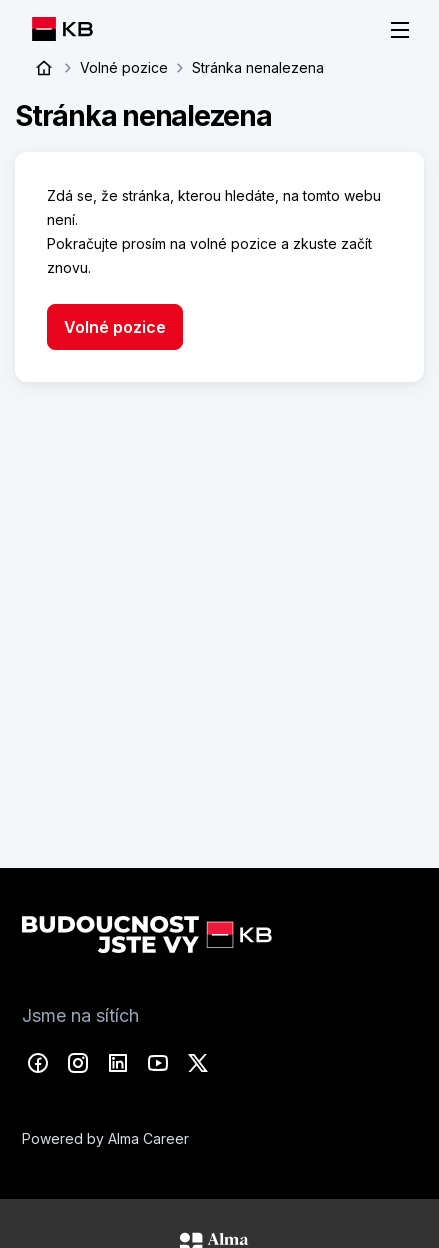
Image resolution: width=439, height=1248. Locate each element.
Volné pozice (124, 67)
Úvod (44, 68)
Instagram (78, 1059)
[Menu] (400, 30)
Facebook (38, 1059)
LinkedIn (118, 1059)
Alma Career (148, 1134)
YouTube (158, 1059)
